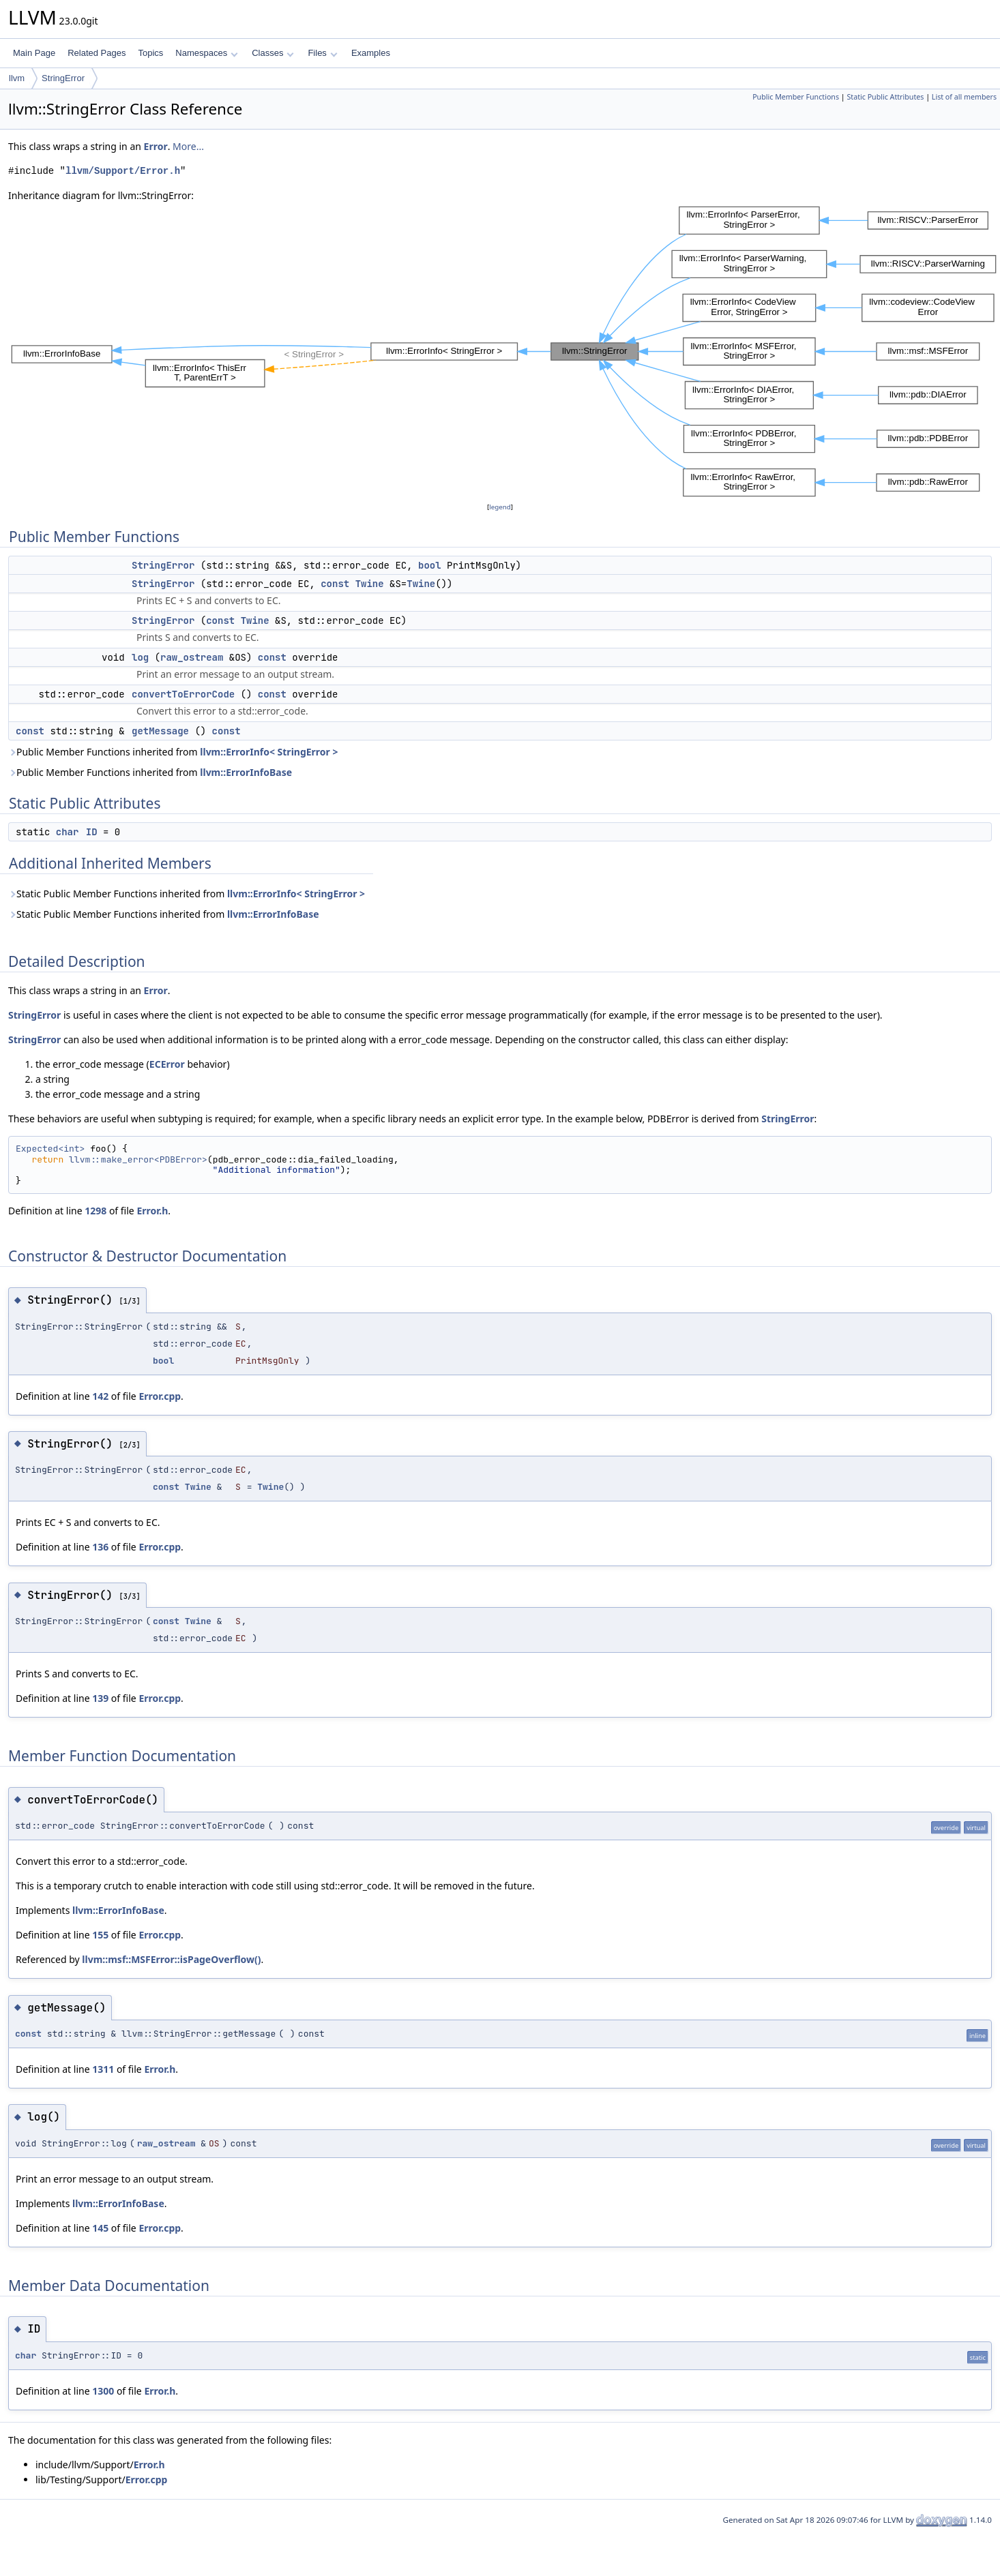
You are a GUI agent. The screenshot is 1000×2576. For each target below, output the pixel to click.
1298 (95, 1210)
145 (100, 2227)
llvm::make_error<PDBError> (138, 1159)
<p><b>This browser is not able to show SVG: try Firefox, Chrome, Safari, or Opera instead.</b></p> (504, 351)
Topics (150, 53)
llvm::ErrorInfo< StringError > (269, 751)
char (67, 832)
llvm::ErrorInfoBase (246, 772)
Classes (273, 53)
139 (100, 1698)
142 (100, 1396)
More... (188, 146)
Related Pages (97, 53)
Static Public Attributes (885, 97)
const (335, 584)
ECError (167, 1064)
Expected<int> (50, 1148)
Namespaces (206, 53)
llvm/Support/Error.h (122, 170)
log (140, 657)
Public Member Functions (795, 97)
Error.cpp (159, 1396)
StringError (63, 78)
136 (100, 1546)
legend (500, 507)
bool (429, 565)
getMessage (160, 731)
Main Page (34, 53)
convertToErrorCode (183, 694)
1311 (103, 2069)
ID (92, 832)
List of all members (964, 97)
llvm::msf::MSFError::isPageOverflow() (171, 1959)
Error (156, 146)
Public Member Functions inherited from (173, 751)
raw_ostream (191, 657)
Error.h (152, 1210)
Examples (370, 53)
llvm (17, 78)
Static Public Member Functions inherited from (186, 893)
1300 (103, 2390)
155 (100, 1934)
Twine (369, 584)
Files (322, 53)
